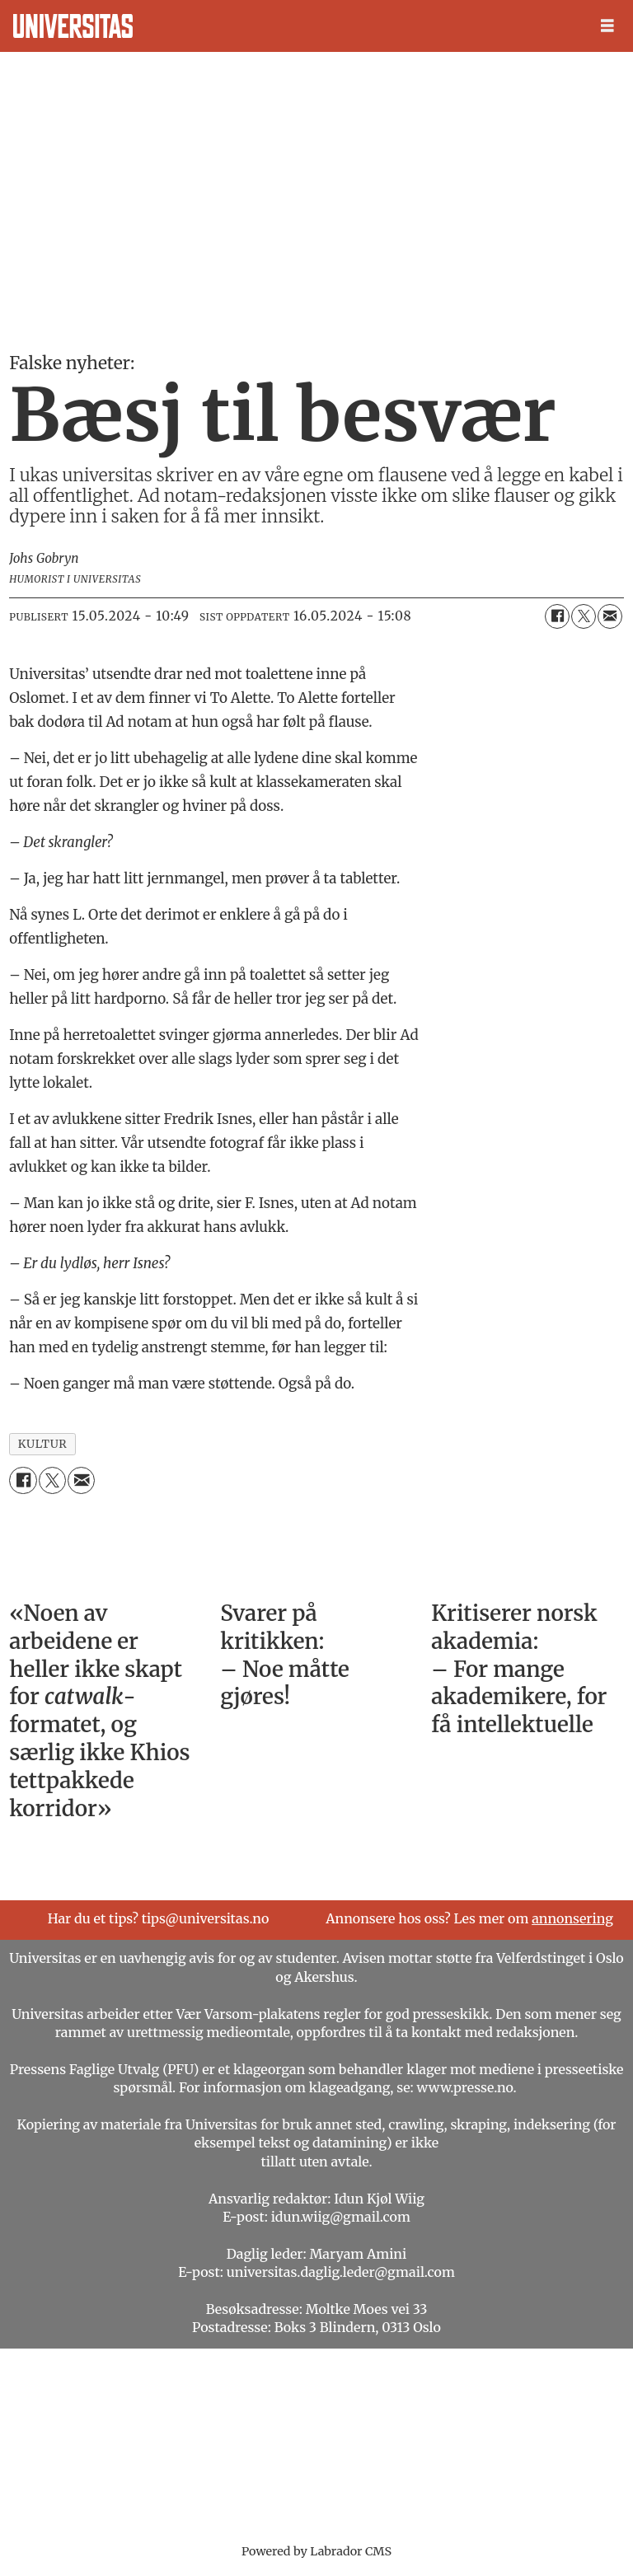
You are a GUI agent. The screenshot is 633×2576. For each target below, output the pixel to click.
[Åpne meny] (607, 26)
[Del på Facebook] (557, 616)
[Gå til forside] (73, 26)
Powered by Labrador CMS (316, 2551)
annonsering (572, 1918)
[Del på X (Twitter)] (583, 616)
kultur (43, 1444)
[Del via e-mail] (610, 616)
